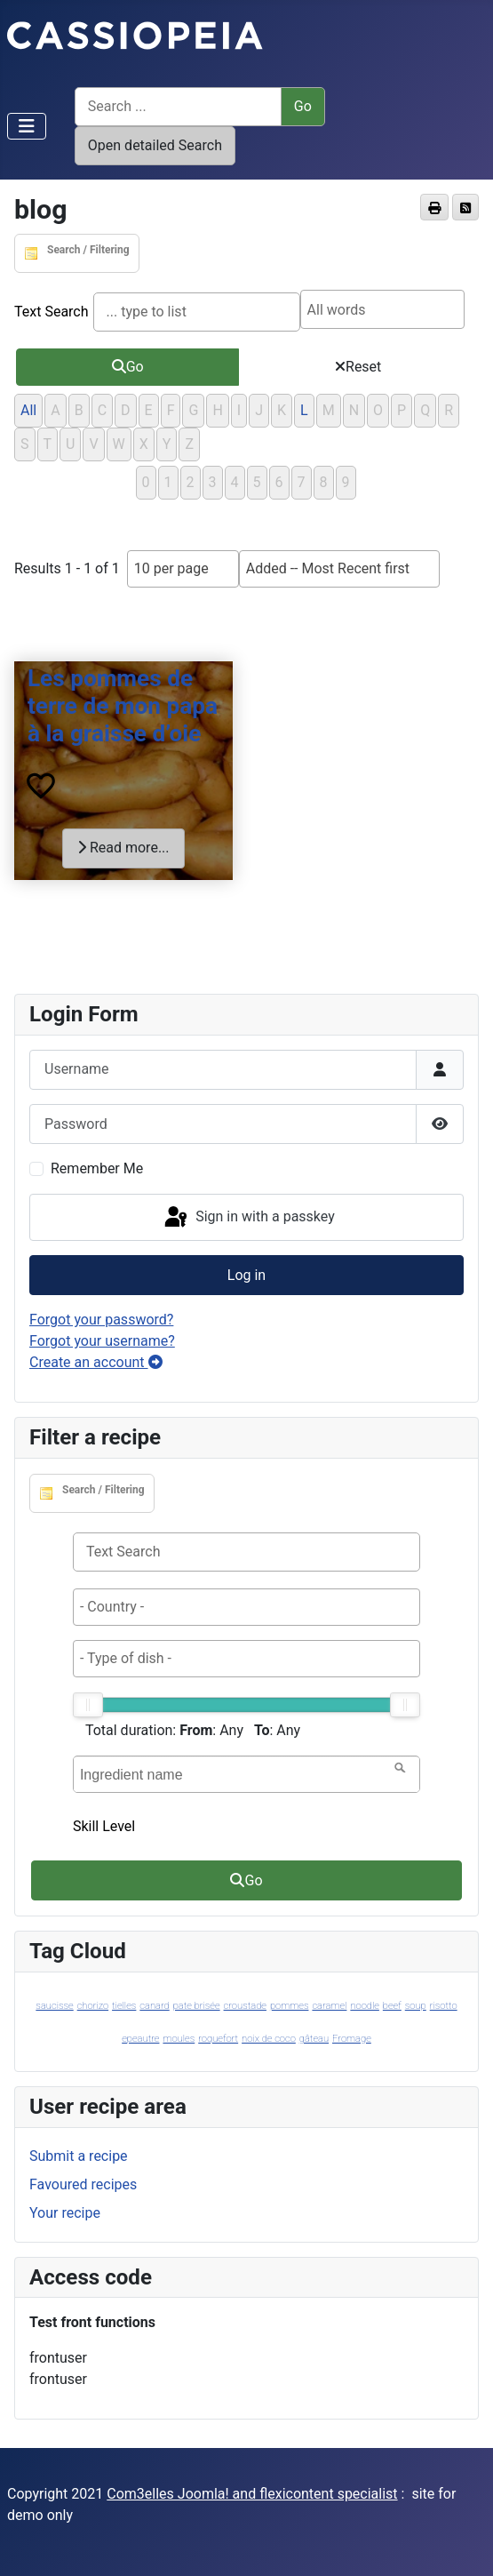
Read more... (123, 847)
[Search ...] (178, 106)
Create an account (96, 1362)
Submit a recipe (78, 2156)
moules (179, 2038)
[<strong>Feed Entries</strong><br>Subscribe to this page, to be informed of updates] (465, 207)
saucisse (54, 2006)
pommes (289, 2006)
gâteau (314, 2038)
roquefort (218, 2038)
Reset (358, 366)
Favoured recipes (83, 2184)
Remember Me (97, 1168)
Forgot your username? (102, 1340)
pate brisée (196, 2006)
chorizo (92, 2006)
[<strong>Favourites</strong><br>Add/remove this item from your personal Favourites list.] (41, 786)
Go (128, 366)
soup (415, 2006)
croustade (245, 2006)
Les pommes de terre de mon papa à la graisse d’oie (123, 706)
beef (392, 2006)
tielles (124, 2006)
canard (154, 2006)
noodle (364, 2006)
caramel (329, 2006)
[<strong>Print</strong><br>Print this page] (434, 207)
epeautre (140, 2038)
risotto (443, 2006)
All (28, 410)
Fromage (351, 2038)
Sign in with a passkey (248, 1217)
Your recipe (64, 2212)
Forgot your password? (101, 1319)
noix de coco (269, 2038)
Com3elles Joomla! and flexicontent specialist (252, 2493)
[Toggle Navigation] (26, 126)
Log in (246, 1275)
